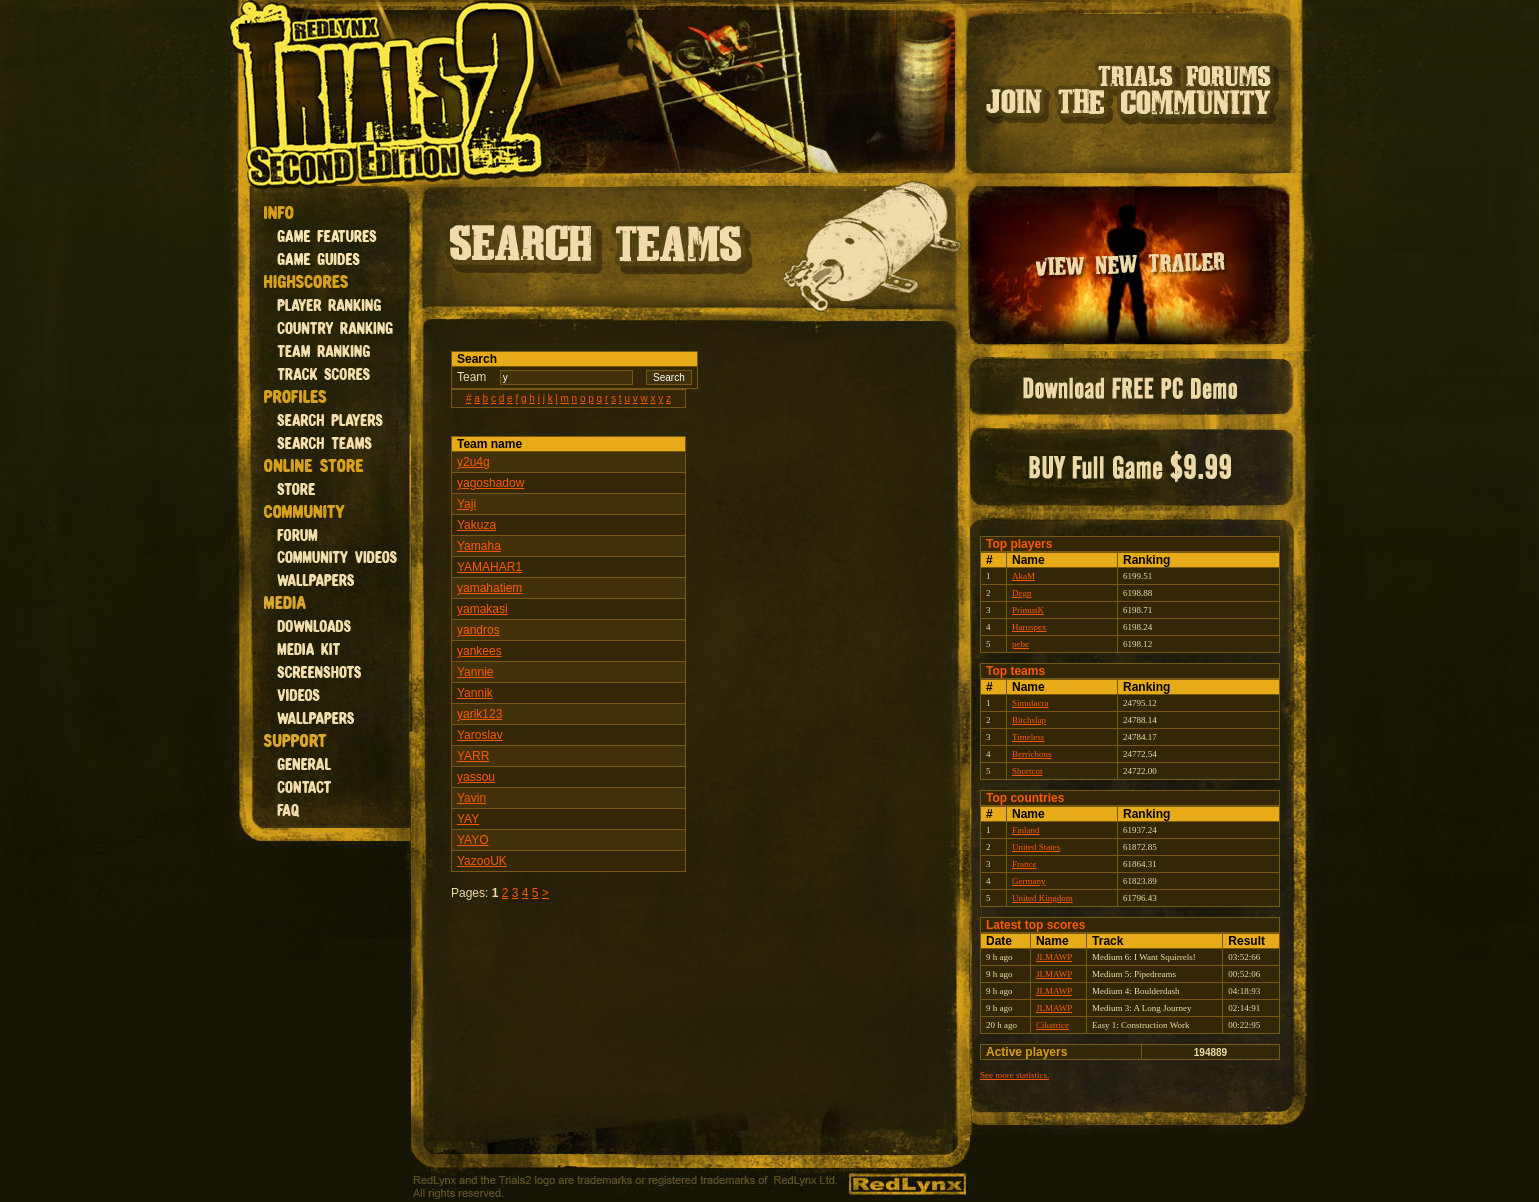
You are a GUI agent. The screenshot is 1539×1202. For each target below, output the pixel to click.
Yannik (475, 693)
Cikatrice (1052, 1025)
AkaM (1023, 576)
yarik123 (479, 714)
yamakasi (482, 609)
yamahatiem (489, 588)
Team (471, 377)
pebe (1020, 644)
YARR (473, 756)
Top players (1019, 544)
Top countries (1025, 798)
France (1024, 864)
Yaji (466, 504)
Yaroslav (480, 735)
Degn (1022, 593)
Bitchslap (1029, 720)
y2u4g (473, 462)
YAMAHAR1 (489, 567)
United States (1036, 847)
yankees (479, 651)
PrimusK (1028, 610)
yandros (478, 630)
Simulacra (1030, 703)
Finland (1026, 830)
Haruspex (1029, 627)
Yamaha (479, 546)
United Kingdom (1042, 898)
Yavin (471, 798)
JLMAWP (1054, 957)
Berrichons (1032, 754)
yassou (476, 777)
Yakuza (476, 525)
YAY (468, 819)
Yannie (475, 672)
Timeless (1028, 737)
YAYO (473, 840)
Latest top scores (1035, 925)
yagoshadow (490, 483)
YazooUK (482, 861)
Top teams (1015, 671)
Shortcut (1027, 771)
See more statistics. (1014, 1075)
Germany (1029, 881)
